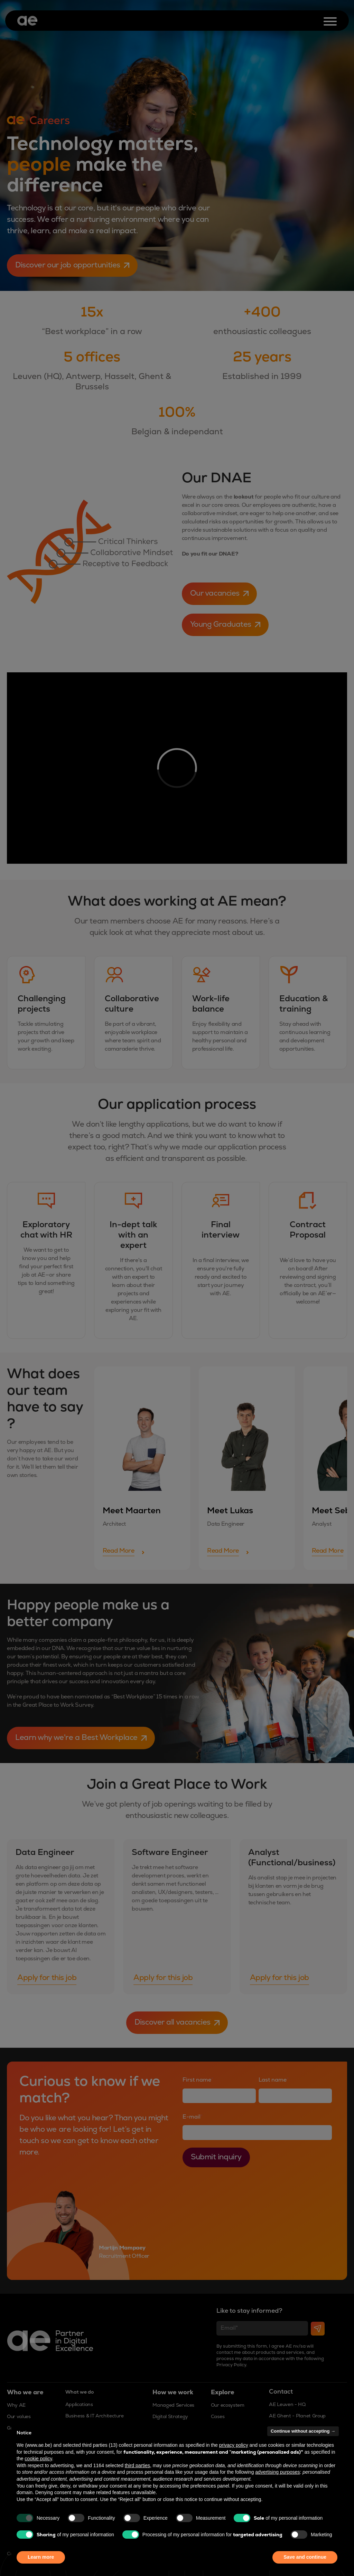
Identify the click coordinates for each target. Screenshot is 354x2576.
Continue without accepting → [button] (303, 2431)
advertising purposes (277, 2472)
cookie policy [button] (38, 2458)
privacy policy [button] (233, 2445)
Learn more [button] (41, 2557)
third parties (137, 2465)
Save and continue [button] (304, 2557)
